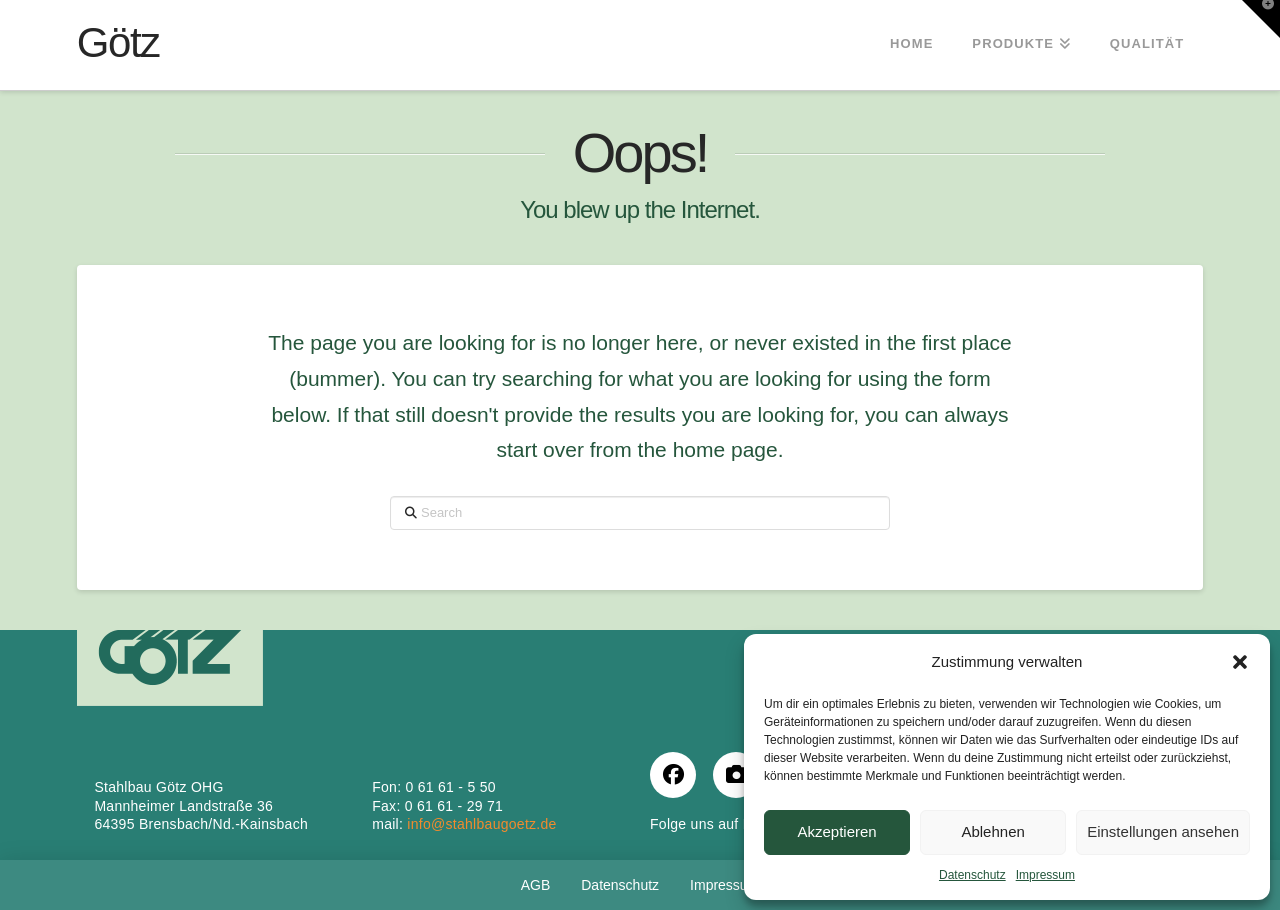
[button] (1240, 662)
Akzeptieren (836, 831)
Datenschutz (972, 875)
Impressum (1045, 875)
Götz (118, 43)
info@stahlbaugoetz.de (481, 824)
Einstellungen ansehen (1163, 831)
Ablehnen (992, 831)
